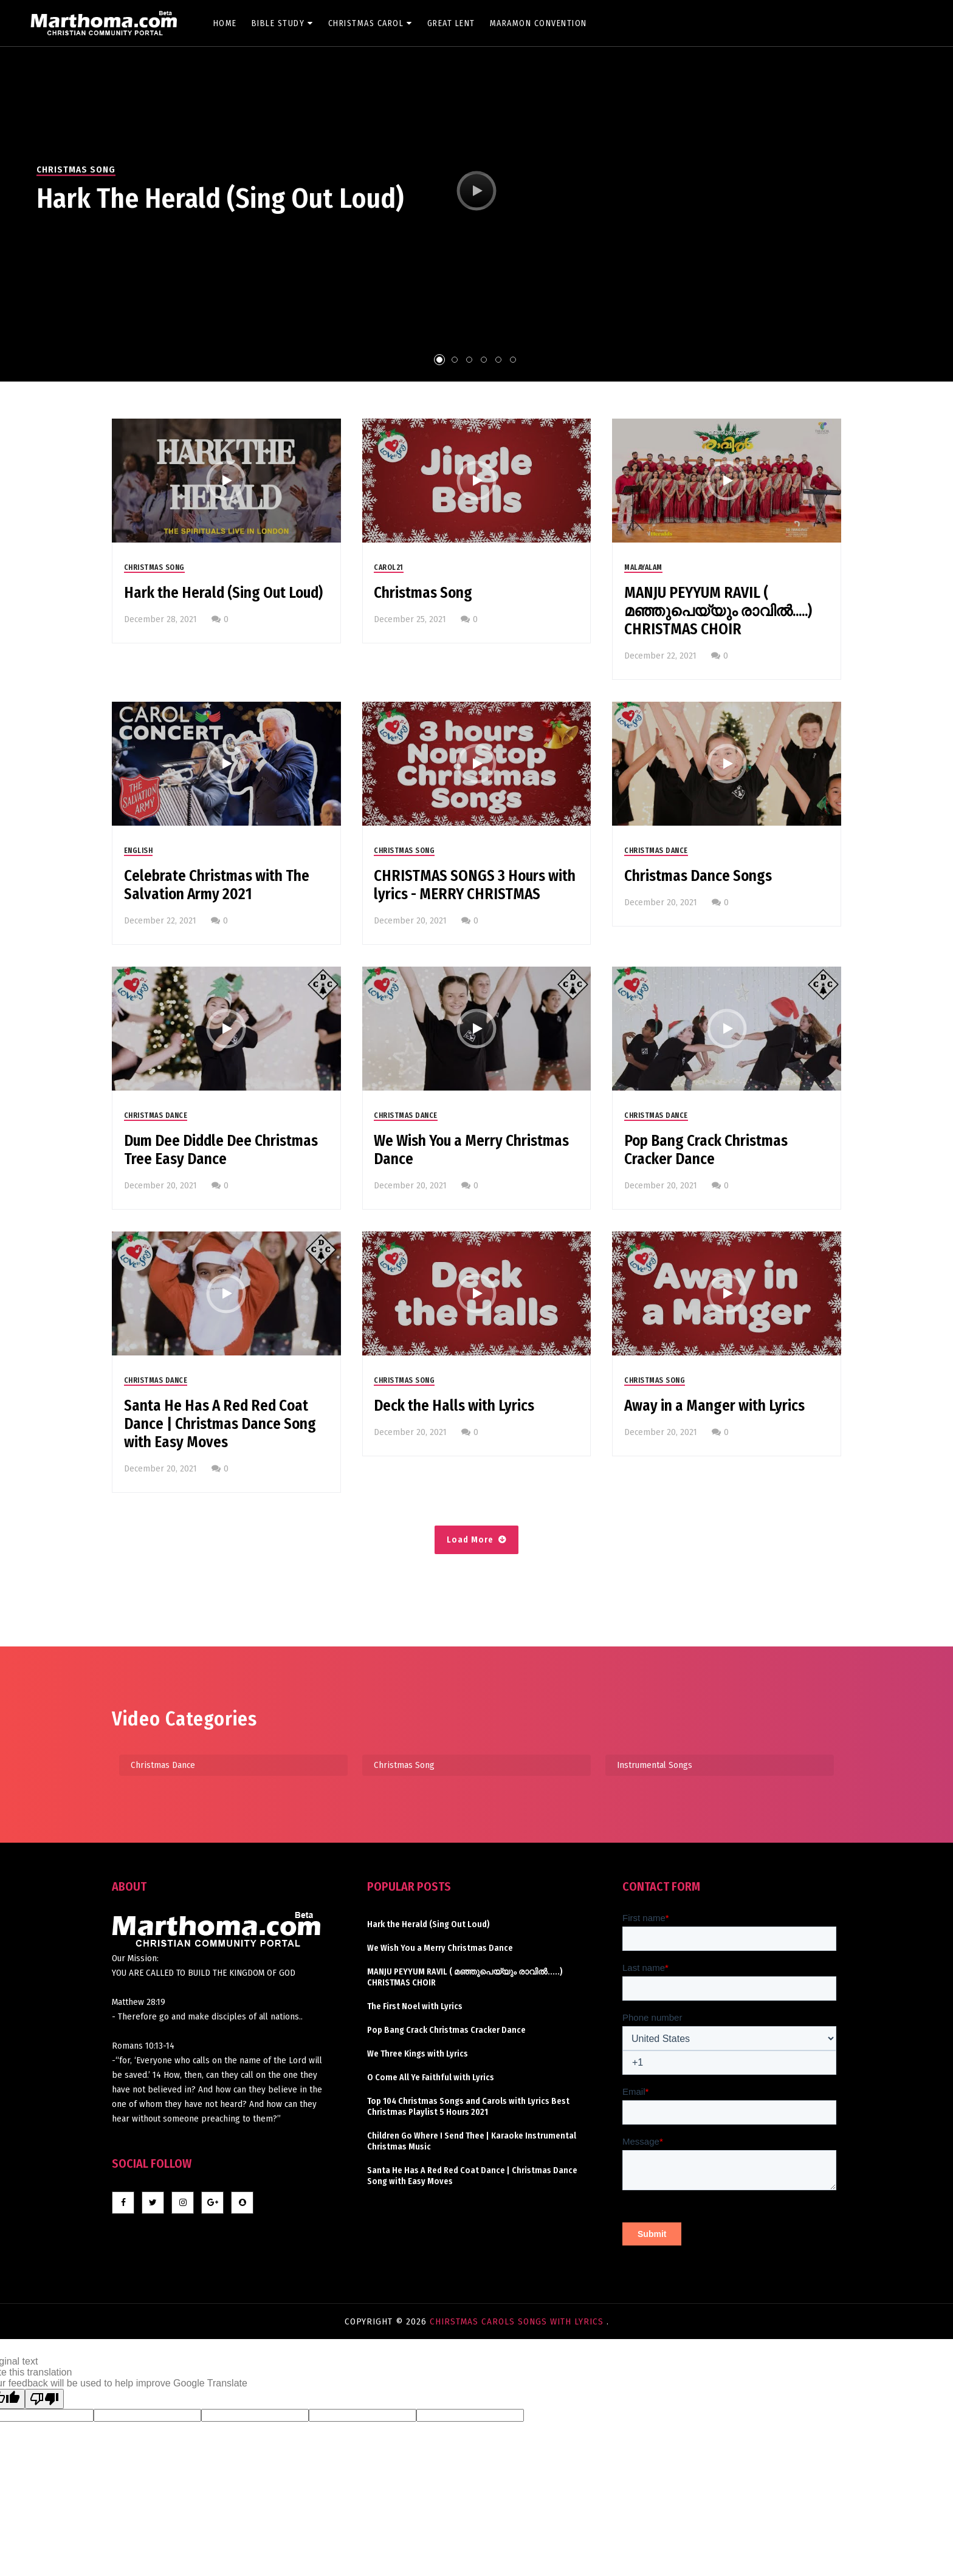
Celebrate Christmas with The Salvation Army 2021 (216, 885)
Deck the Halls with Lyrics (454, 1406)
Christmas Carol (370, 23)
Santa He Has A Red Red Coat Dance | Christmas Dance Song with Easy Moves (220, 1424)
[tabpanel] (476, 191)
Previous (12, 200)
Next (941, 200)
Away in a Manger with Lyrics (714, 1406)
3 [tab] (469, 360)
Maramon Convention (538, 23)
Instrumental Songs (654, 1764)
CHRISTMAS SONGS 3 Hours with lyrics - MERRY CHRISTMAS (475, 885)
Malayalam (643, 567)
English (138, 850)
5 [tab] (498, 360)
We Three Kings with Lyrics (417, 2054)
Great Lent (451, 23)
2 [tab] (455, 360)
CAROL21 (389, 567)
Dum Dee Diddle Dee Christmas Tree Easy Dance (221, 1150)
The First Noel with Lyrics (415, 2006)
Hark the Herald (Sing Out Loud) (220, 198)
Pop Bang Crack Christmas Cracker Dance (706, 1150)
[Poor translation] (44, 2399)
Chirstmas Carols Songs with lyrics (518, 2321)
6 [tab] (513, 360)
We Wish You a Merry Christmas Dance (471, 1150)
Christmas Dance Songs (698, 876)
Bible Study (283, 23)
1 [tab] (439, 359)
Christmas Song (75, 169)
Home (225, 23)
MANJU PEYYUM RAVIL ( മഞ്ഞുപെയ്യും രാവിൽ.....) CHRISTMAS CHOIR (718, 611)
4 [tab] (484, 360)
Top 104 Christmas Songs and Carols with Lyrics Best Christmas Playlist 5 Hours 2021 (468, 2106)
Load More (470, 1540)
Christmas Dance (656, 850)
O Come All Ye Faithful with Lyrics (430, 2077)
